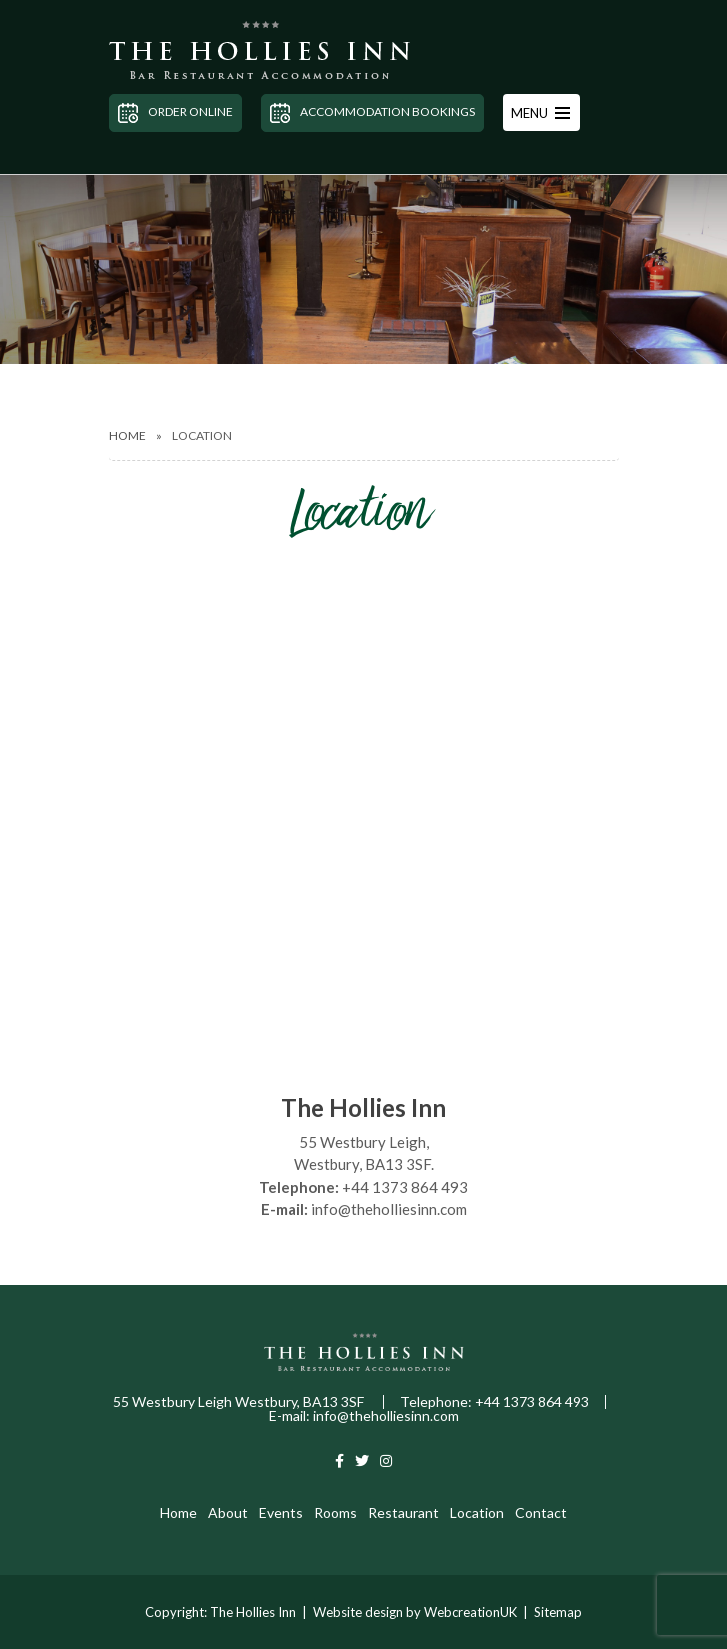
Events (281, 1512)
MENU (540, 113)
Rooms (335, 1512)
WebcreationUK (470, 1612)
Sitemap (558, 1612)
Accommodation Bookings (372, 113)
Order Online (175, 113)
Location (477, 1512)
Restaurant (403, 1512)
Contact (541, 1512)
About (228, 1512)
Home (127, 435)
